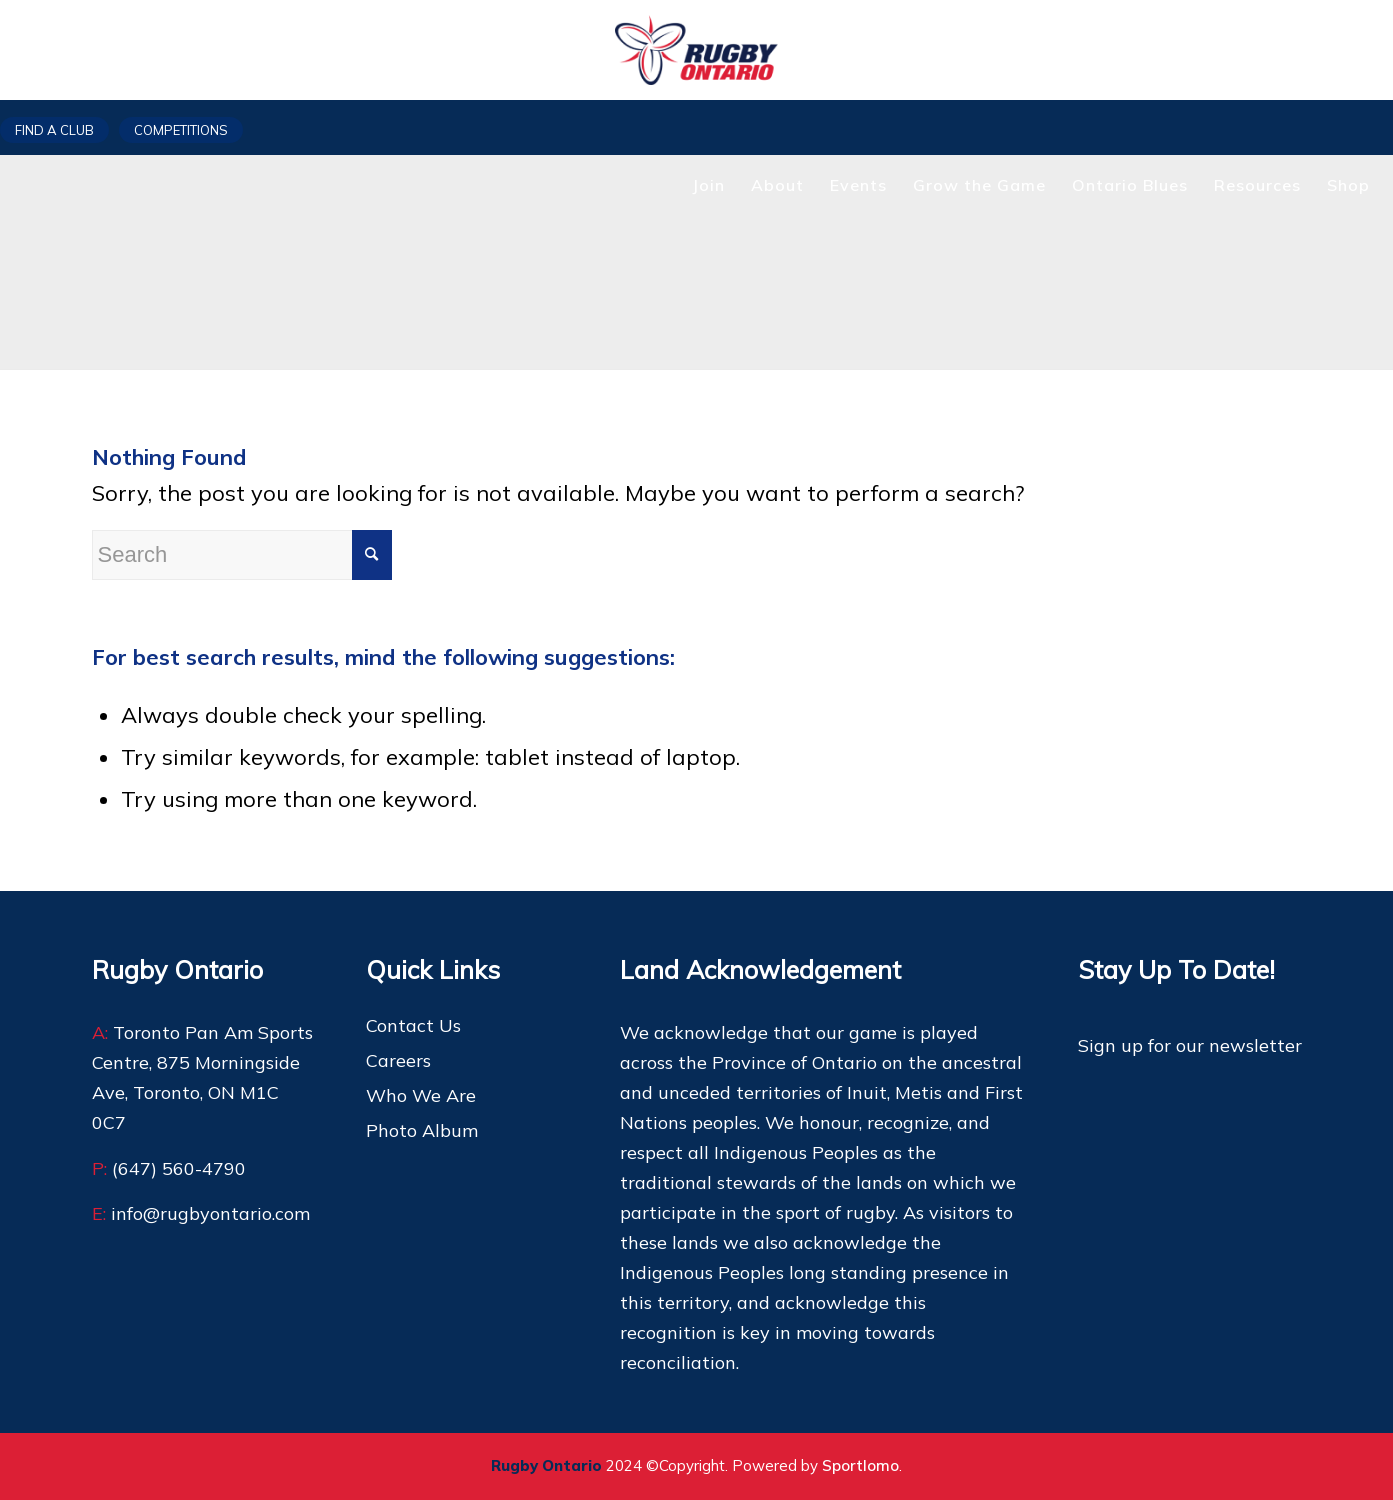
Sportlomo (860, 1465)
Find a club (54, 130)
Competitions (181, 130)
